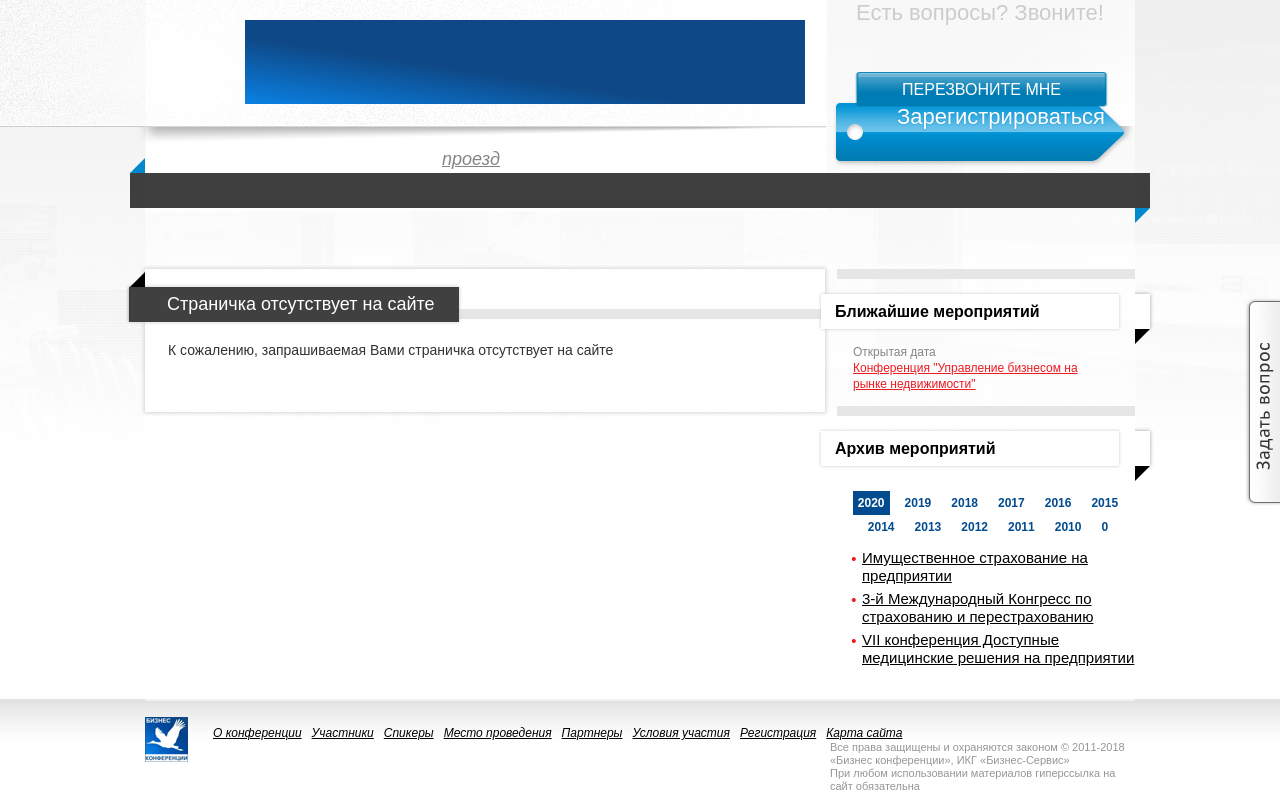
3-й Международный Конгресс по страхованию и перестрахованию (977, 607)
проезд (471, 159)
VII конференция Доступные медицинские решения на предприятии (998, 648)
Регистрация (778, 733)
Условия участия (681, 733)
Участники (343, 733)
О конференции (257, 733)
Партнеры (592, 733)
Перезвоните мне (981, 89)
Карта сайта (864, 733)
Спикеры (409, 733)
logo (185, 62)
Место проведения (498, 733)
